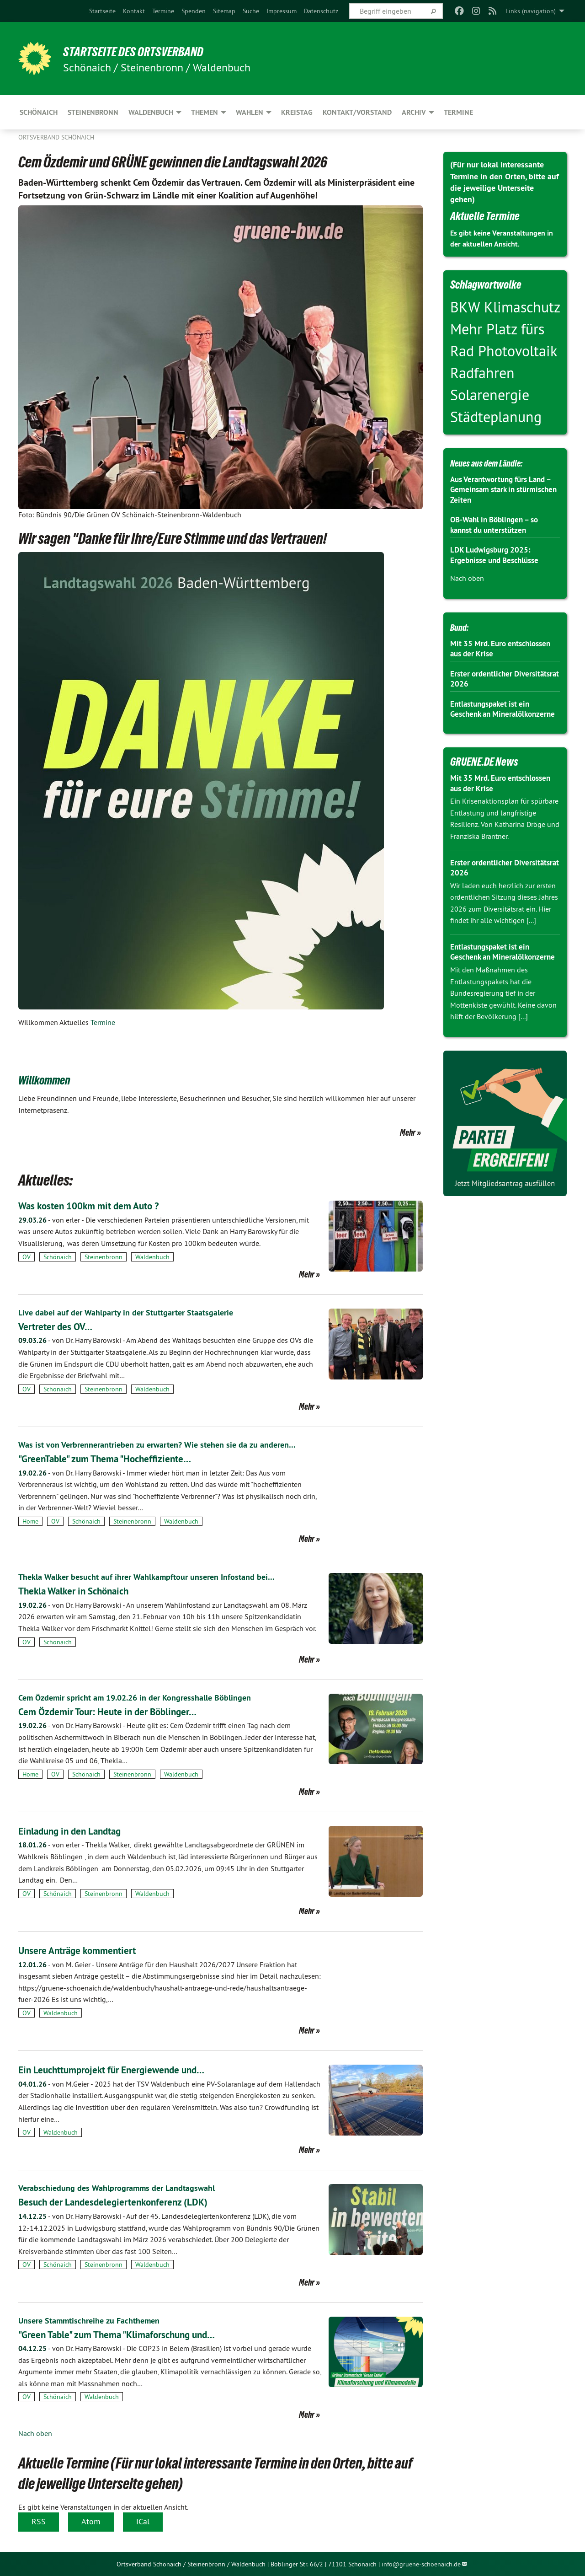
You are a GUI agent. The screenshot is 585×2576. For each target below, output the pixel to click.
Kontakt (134, 11)
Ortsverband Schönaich (56, 137)
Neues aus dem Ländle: (495, 462)
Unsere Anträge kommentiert (85, 1950)
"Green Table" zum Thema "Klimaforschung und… (132, 2334)
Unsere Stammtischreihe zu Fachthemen (96, 2320)
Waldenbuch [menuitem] (150, 112)
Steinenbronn (103, 1257)
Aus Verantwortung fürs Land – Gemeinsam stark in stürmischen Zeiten (502, 489)
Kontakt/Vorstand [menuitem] (357, 112)
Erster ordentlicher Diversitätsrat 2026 (484, 678)
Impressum (281, 11)
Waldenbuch (152, 1257)
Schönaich (57, 1257)
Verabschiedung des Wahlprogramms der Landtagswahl (126, 2188)
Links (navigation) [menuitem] (530, 11)
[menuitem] (102, 11)
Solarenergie (489, 395)
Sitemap (224, 11)
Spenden (193, 11)
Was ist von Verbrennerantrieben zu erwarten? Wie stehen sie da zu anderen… (169, 1444)
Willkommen (51, 1079)
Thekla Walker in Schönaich (82, 1590)
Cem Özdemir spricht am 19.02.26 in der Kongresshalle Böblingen (146, 1697)
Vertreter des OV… (59, 1326)
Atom (91, 2521)
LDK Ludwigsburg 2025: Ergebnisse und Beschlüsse (498, 554)
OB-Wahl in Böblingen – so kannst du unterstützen (498, 524)
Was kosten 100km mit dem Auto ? (99, 1205)
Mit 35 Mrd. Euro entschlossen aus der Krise (503, 648)
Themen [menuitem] (204, 112)
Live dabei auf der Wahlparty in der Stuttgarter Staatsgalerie (136, 1312)
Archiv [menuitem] (414, 112)
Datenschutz (321, 11)
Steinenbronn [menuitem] (93, 112)
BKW (467, 307)
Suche (251, 11)
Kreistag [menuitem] (297, 112)
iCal (142, 2521)
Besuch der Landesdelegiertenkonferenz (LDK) (126, 2202)
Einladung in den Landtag (78, 1831)
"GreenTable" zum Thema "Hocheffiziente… (117, 1458)
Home (30, 1521)
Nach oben (35, 2433)
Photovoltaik (517, 351)
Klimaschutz (522, 307)
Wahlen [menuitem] (249, 112)
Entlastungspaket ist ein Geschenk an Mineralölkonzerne (493, 714)
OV (26, 1257)
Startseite (102, 11)
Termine (163, 11)
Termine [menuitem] (458, 112)
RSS (39, 2521)
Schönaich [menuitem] (39, 112)
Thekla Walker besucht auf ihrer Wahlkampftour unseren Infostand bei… (158, 1577)
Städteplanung (496, 417)
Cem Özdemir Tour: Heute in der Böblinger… (119, 1711)
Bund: (461, 626)
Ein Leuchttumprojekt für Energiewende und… (124, 2069)
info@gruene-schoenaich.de (421, 2564)
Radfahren (482, 373)
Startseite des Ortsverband (146, 51)
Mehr (407, 1132)
